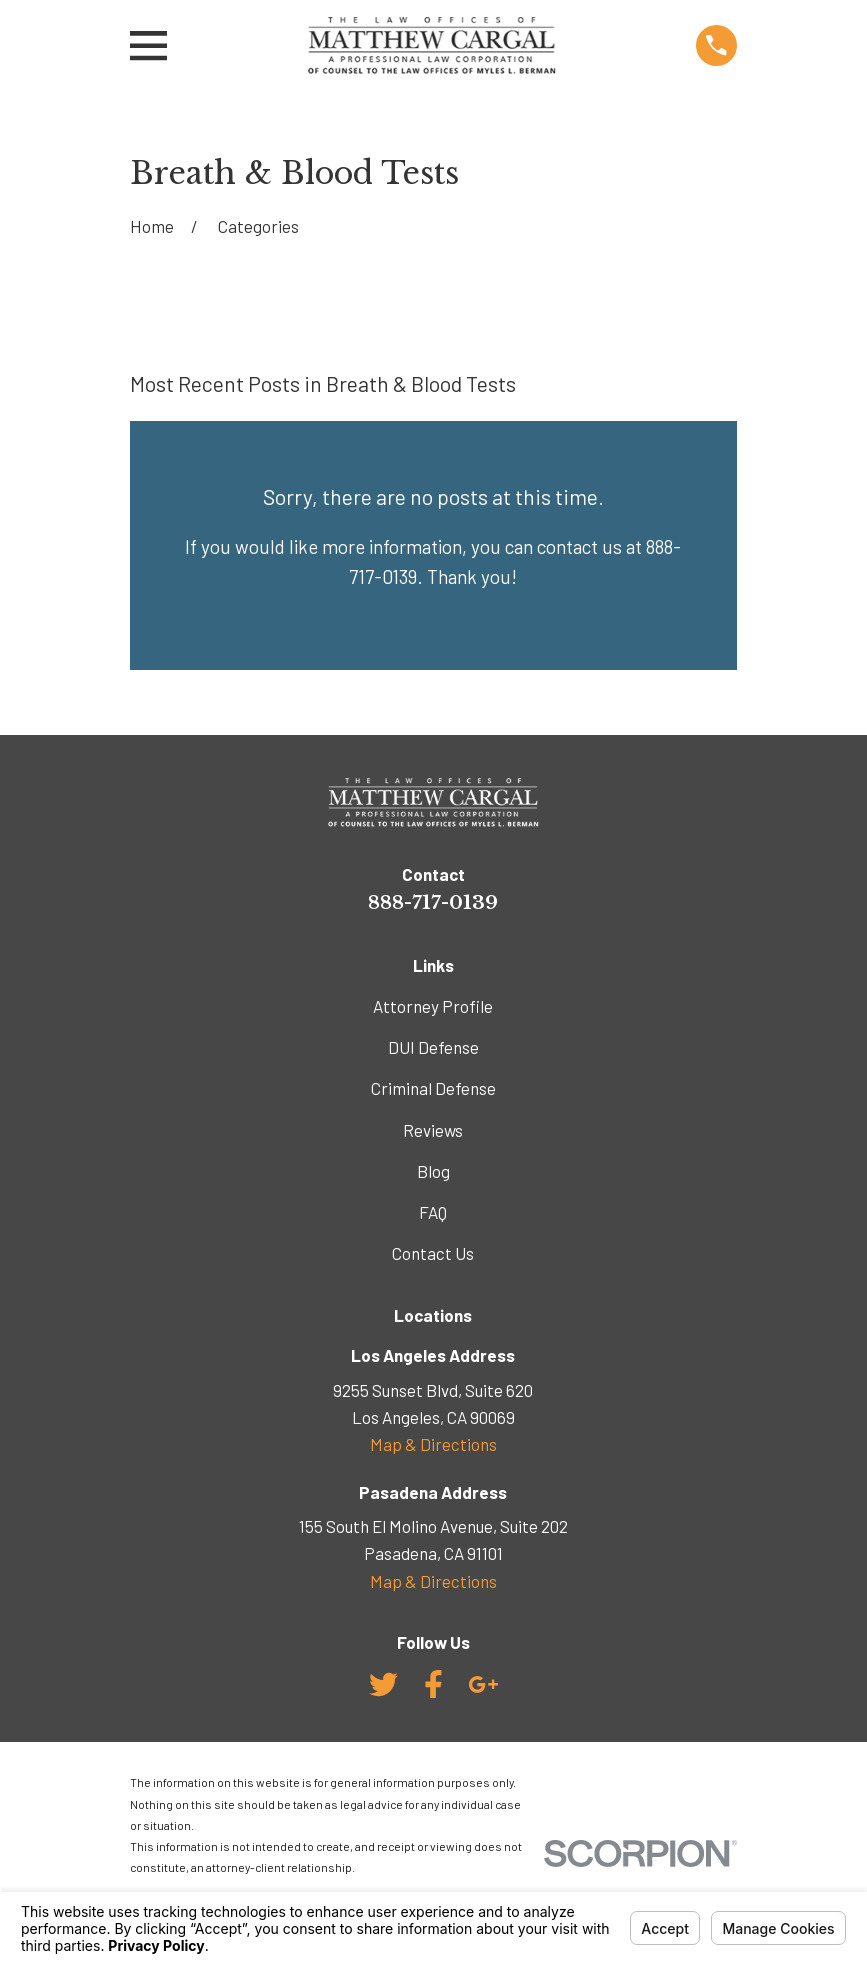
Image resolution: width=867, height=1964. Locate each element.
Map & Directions (433, 1444)
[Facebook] (433, 1684)
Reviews (433, 1130)
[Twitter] (383, 1684)
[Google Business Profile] (483, 1684)
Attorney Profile (433, 1006)
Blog (433, 1171)
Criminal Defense (433, 1088)
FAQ (433, 1212)
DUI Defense (433, 1047)
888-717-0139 (433, 902)
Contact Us (433, 1253)
